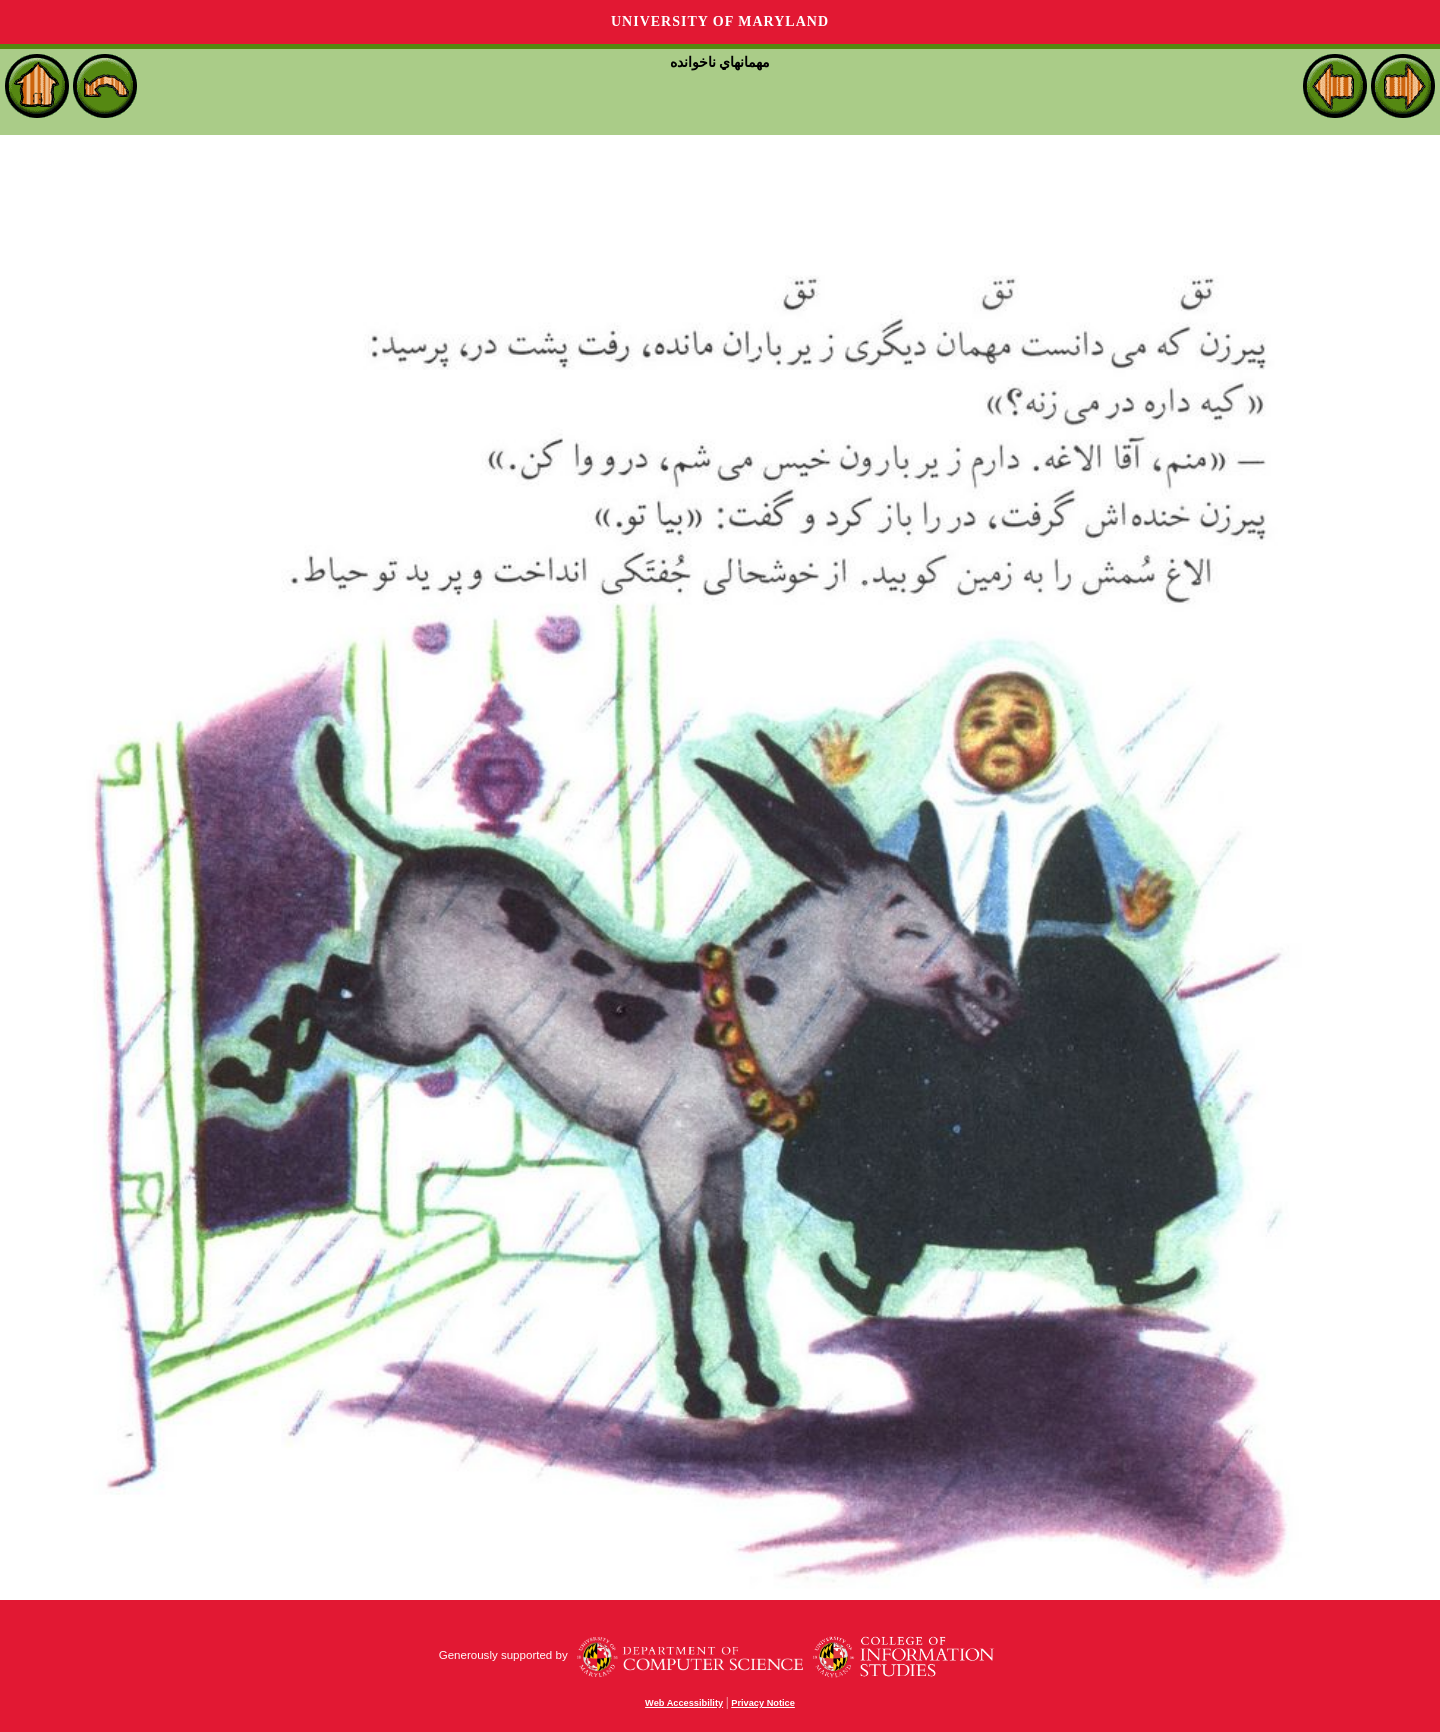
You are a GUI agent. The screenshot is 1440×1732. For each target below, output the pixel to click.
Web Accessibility (684, 1703)
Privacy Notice (763, 1703)
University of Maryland (720, 21)
